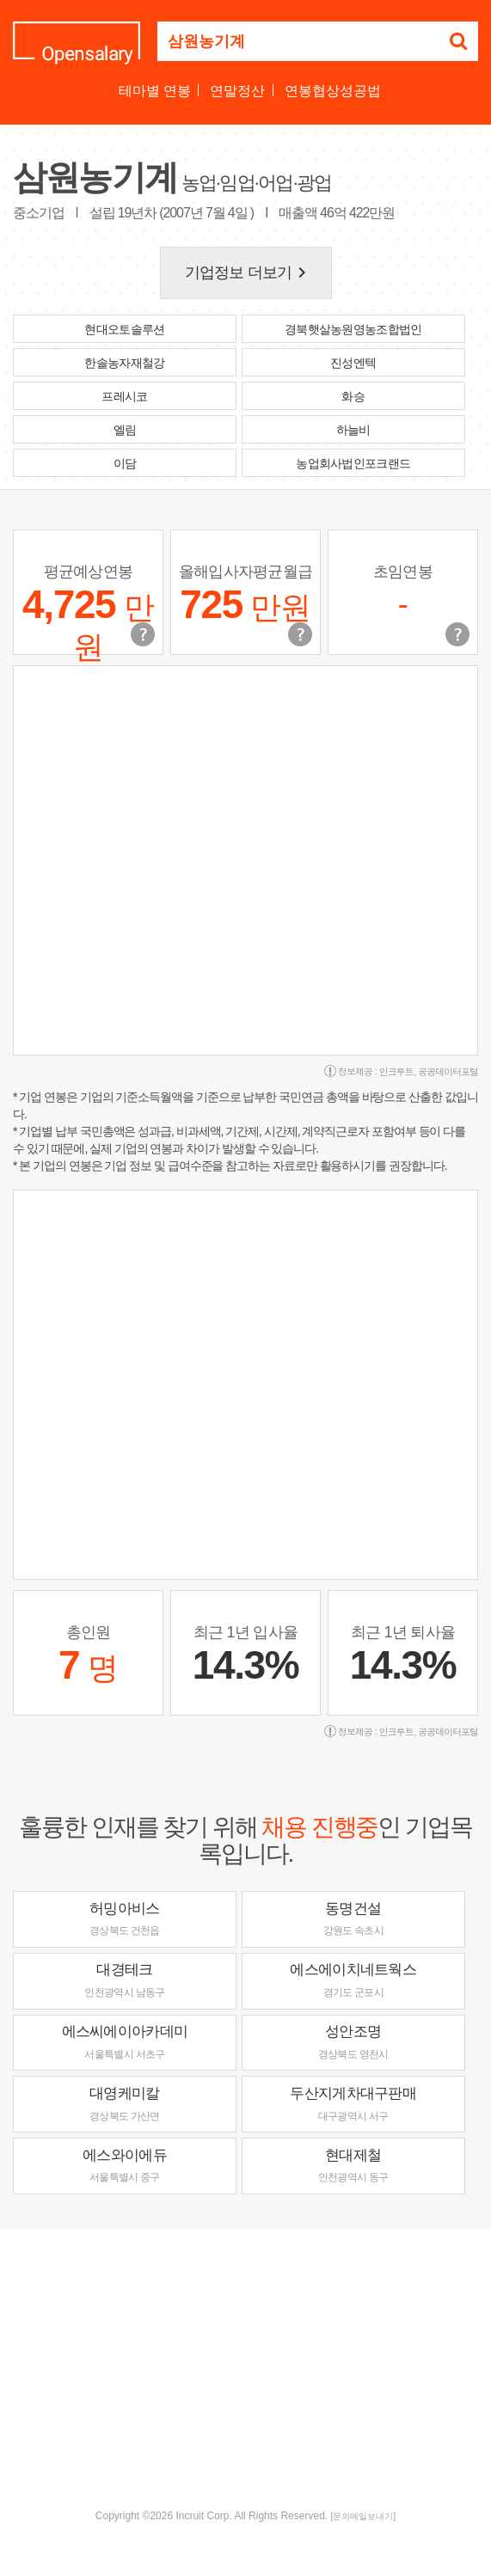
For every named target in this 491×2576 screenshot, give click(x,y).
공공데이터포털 (448, 1071)
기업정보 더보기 (248, 272)
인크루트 (396, 1071)
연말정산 (237, 90)
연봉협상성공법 (333, 90)
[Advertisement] (252, 2367)
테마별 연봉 (155, 90)
